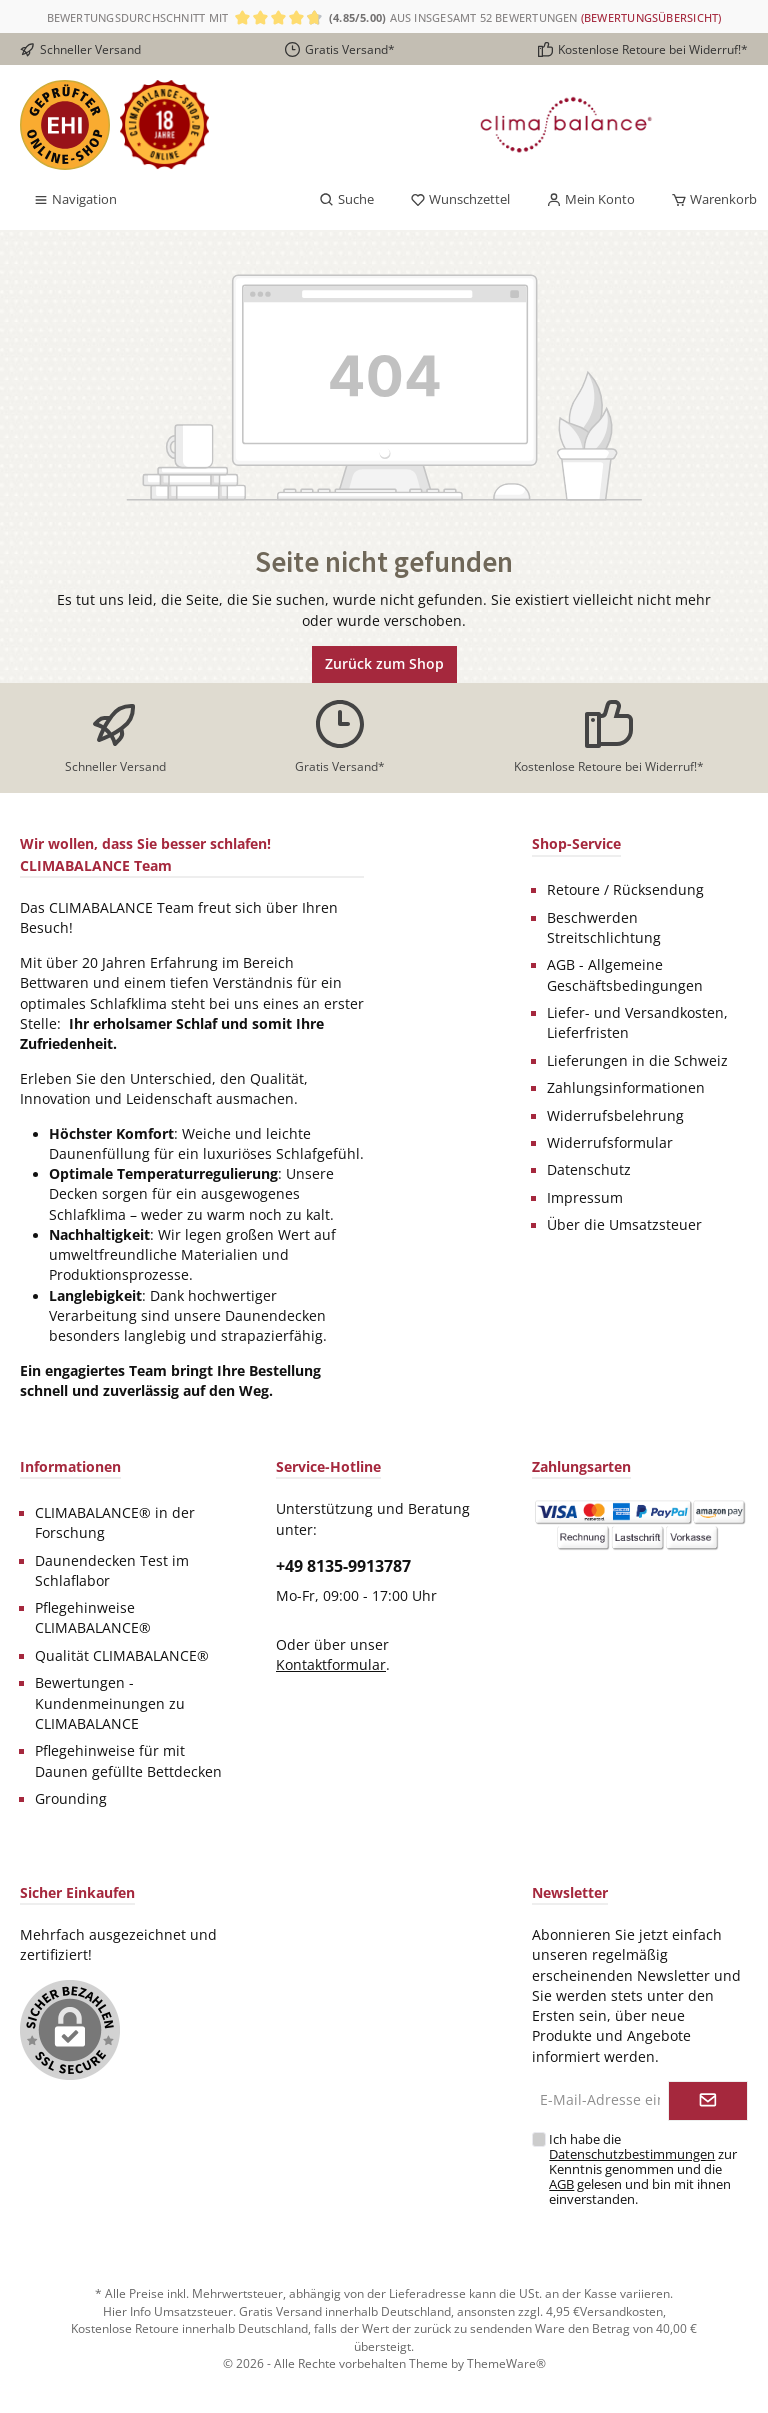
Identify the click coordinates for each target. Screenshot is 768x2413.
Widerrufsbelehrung (615, 1116)
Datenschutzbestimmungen (632, 2154)
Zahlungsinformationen (626, 1088)
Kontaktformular (331, 1665)
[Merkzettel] (460, 200)
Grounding (71, 1799)
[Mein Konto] (590, 200)
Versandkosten (621, 2311)
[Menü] (75, 200)
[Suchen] (346, 200)
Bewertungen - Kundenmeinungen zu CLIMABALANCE (110, 1703)
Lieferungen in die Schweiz (637, 1061)
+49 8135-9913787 (343, 1566)
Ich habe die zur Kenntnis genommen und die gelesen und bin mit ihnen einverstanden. (643, 2169)
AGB (561, 2184)
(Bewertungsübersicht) (651, 17)
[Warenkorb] (708, 200)
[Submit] (708, 2101)
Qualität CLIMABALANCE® (122, 1656)
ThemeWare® (506, 2363)
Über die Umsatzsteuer (624, 1225)
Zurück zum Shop (384, 663)
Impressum (585, 1198)
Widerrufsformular (610, 1143)
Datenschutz (589, 1170)
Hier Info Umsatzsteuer (168, 2311)
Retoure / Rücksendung (625, 890)
